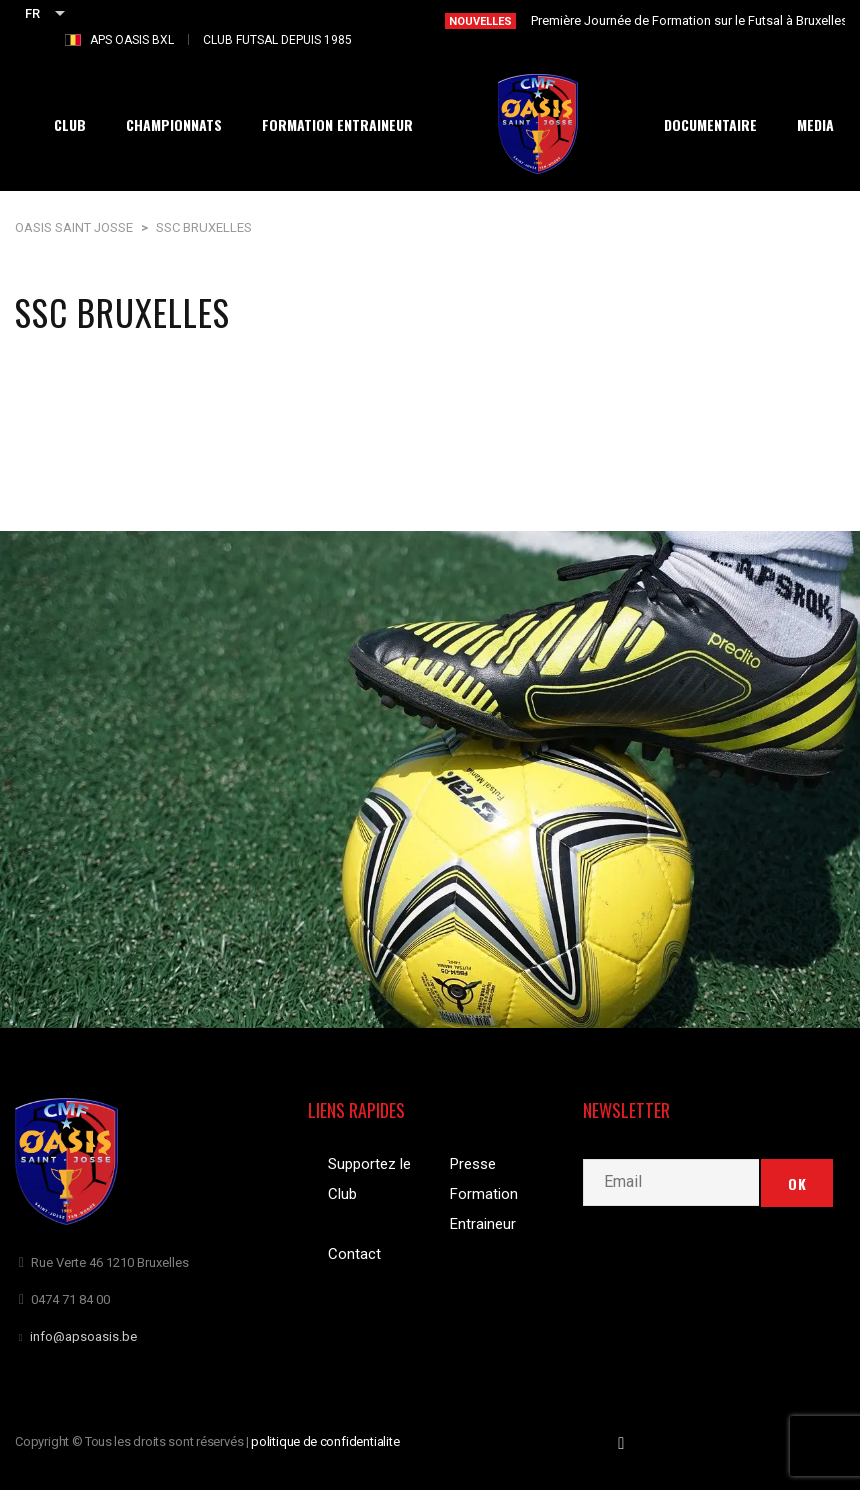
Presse (473, 1164)
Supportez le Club (369, 1179)
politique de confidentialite (325, 1441)
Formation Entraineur (484, 1209)
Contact (354, 1254)
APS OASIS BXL (132, 40)
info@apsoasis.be (83, 1336)
